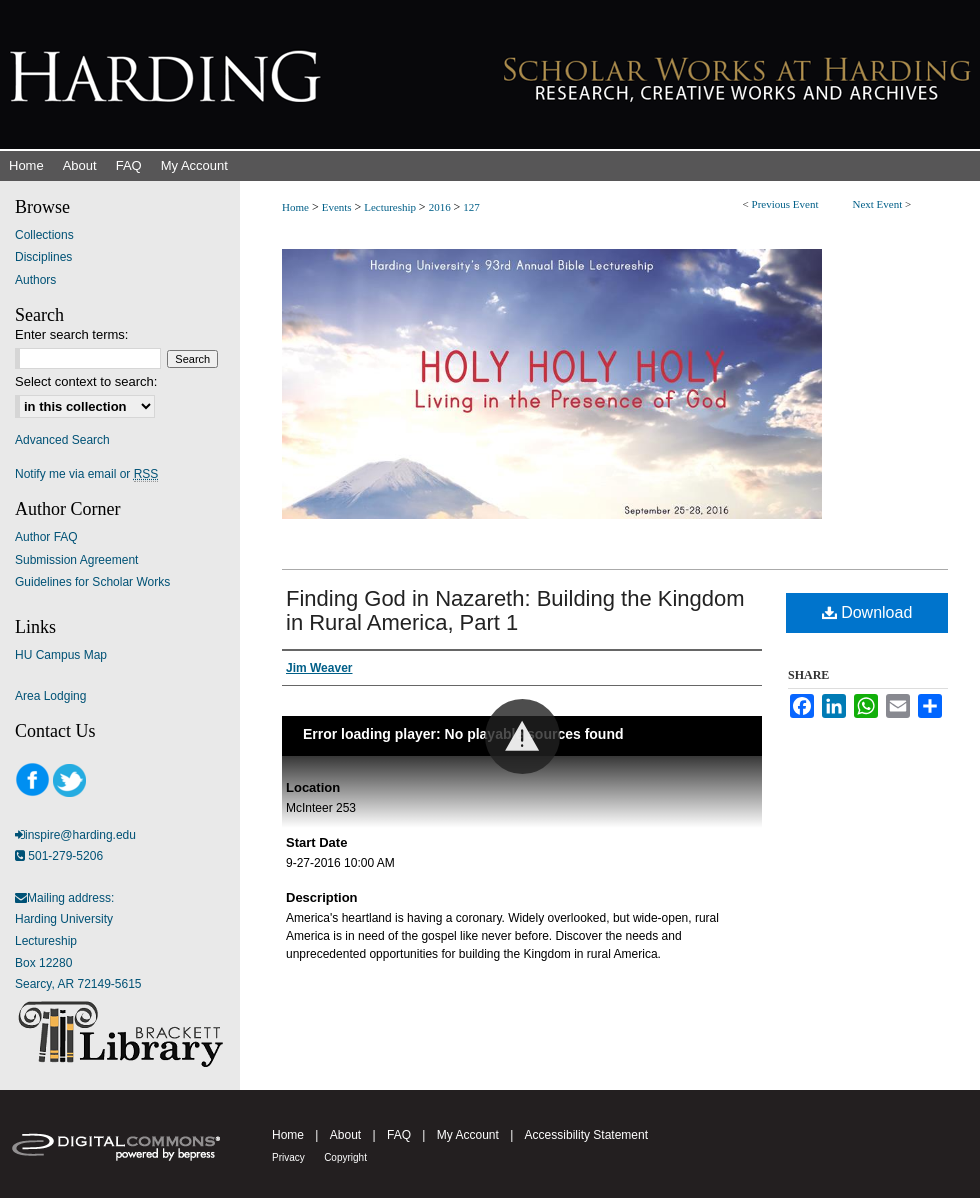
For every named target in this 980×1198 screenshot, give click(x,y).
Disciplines (43, 257)
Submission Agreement (76, 560)
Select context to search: (86, 381)
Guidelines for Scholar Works (92, 582)
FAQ (399, 1135)
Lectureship (391, 207)
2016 (441, 207)
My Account (468, 1135)
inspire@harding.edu (80, 835)
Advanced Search (62, 440)
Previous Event (785, 204)
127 (471, 207)
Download (867, 612)
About (345, 1135)
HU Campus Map (61, 655)
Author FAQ (46, 537)
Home (295, 207)
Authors (35, 280)
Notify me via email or (86, 474)
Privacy (288, 1157)
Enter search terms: (71, 334)
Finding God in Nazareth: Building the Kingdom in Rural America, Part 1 (515, 610)
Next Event (877, 204)
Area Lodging (50, 696)
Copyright (345, 1157)
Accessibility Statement (586, 1135)
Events (338, 207)
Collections (44, 235)
